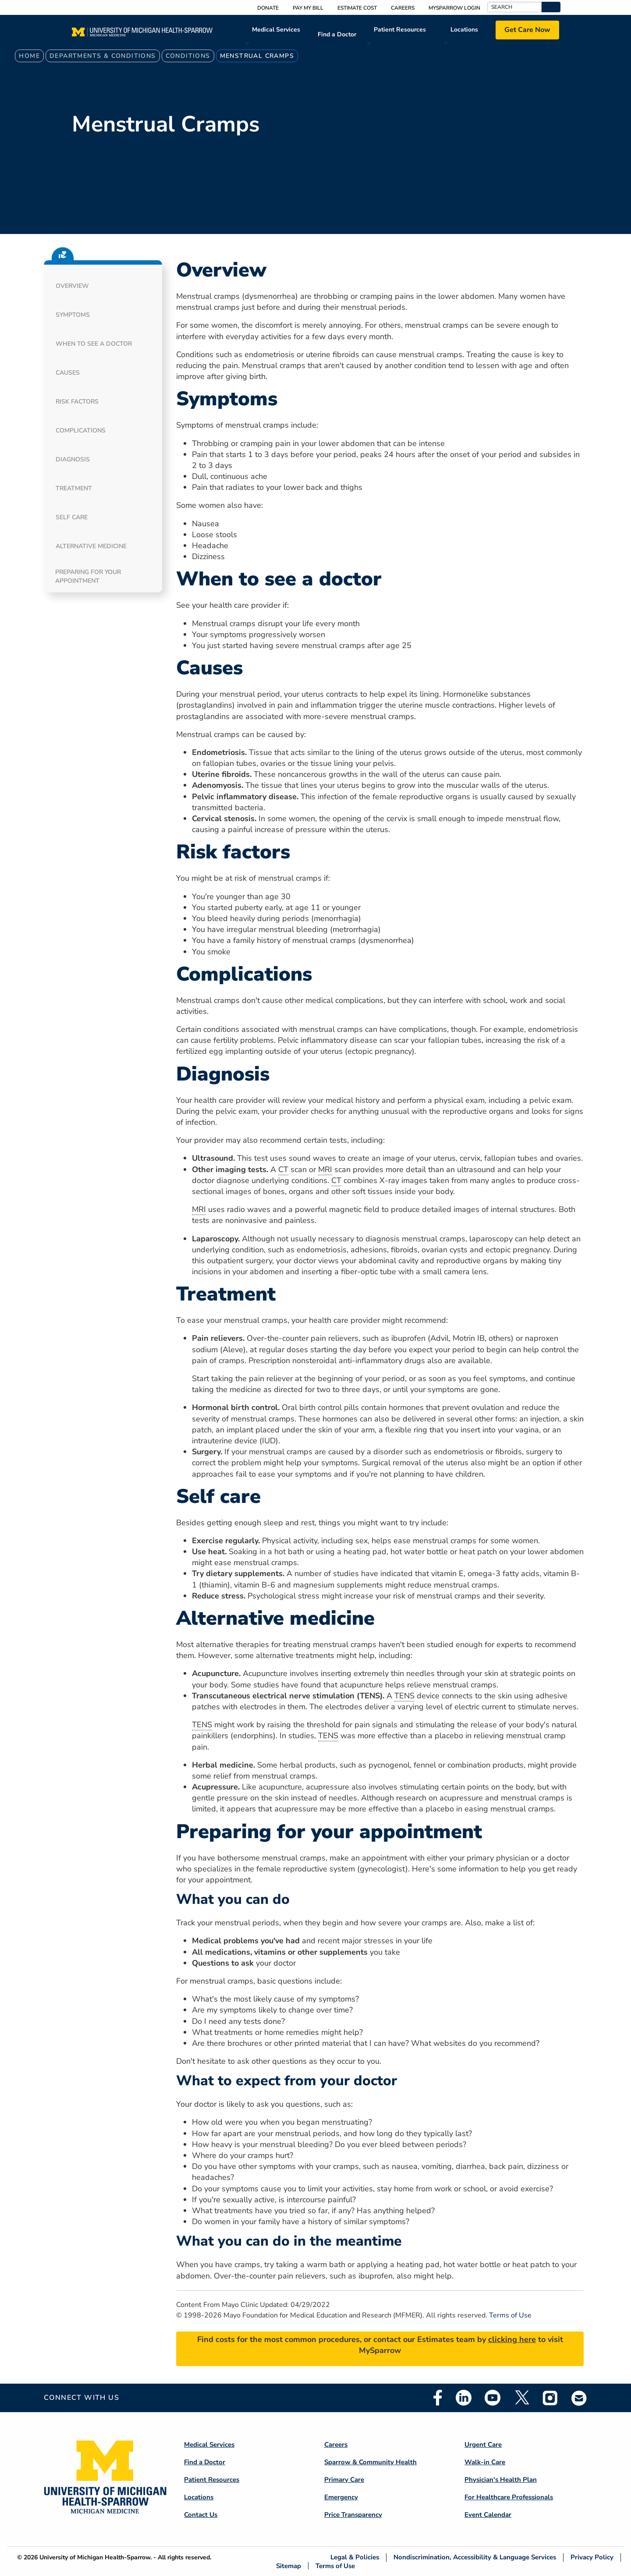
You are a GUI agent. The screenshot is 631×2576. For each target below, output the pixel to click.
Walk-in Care (484, 2462)
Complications (81, 430)
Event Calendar (487, 2514)
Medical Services (276, 29)
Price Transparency (353, 2514)
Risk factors (77, 401)
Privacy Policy (592, 2557)
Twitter (521, 2398)
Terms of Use (510, 2315)
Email (579, 2398)
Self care (72, 517)
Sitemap (288, 2565)
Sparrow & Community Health (370, 2462)
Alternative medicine (91, 546)
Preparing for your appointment (88, 576)
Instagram (550, 2398)
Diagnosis (73, 459)
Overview (72, 286)
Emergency (341, 2497)
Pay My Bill (308, 7)
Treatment (74, 488)
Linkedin (463, 2398)
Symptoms (73, 315)
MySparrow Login (454, 7)
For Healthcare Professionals (508, 2497)
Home (29, 56)
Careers (403, 7)
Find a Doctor (337, 34)
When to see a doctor (94, 344)
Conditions (188, 56)
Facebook (438, 2398)
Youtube (492, 2398)
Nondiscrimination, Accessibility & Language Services (474, 2557)
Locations (464, 29)
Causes (68, 373)
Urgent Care (483, 2444)
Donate (268, 7)
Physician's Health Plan (500, 2479)
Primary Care (344, 2479)
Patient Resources (400, 29)
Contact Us (200, 2514)
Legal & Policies (354, 2557)
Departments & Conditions (103, 56)
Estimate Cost (357, 7)
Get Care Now (527, 30)
